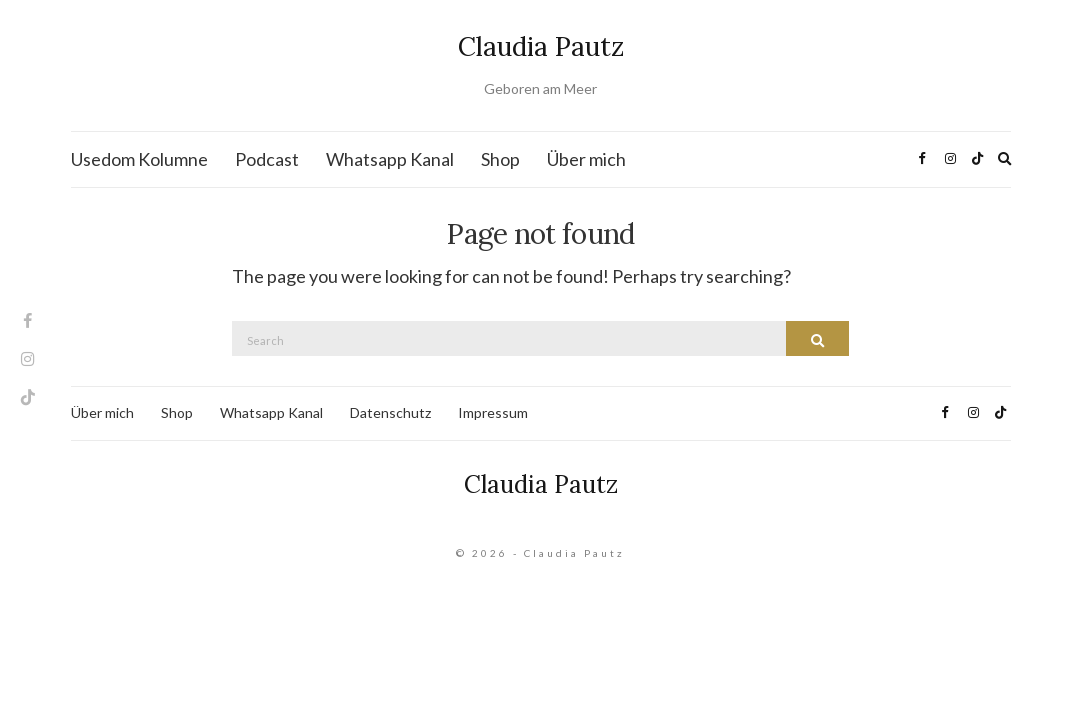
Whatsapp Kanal (390, 159)
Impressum (493, 412)
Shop (500, 159)
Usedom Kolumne (139, 159)
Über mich (586, 159)
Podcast (267, 159)
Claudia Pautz (541, 46)
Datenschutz (390, 412)
